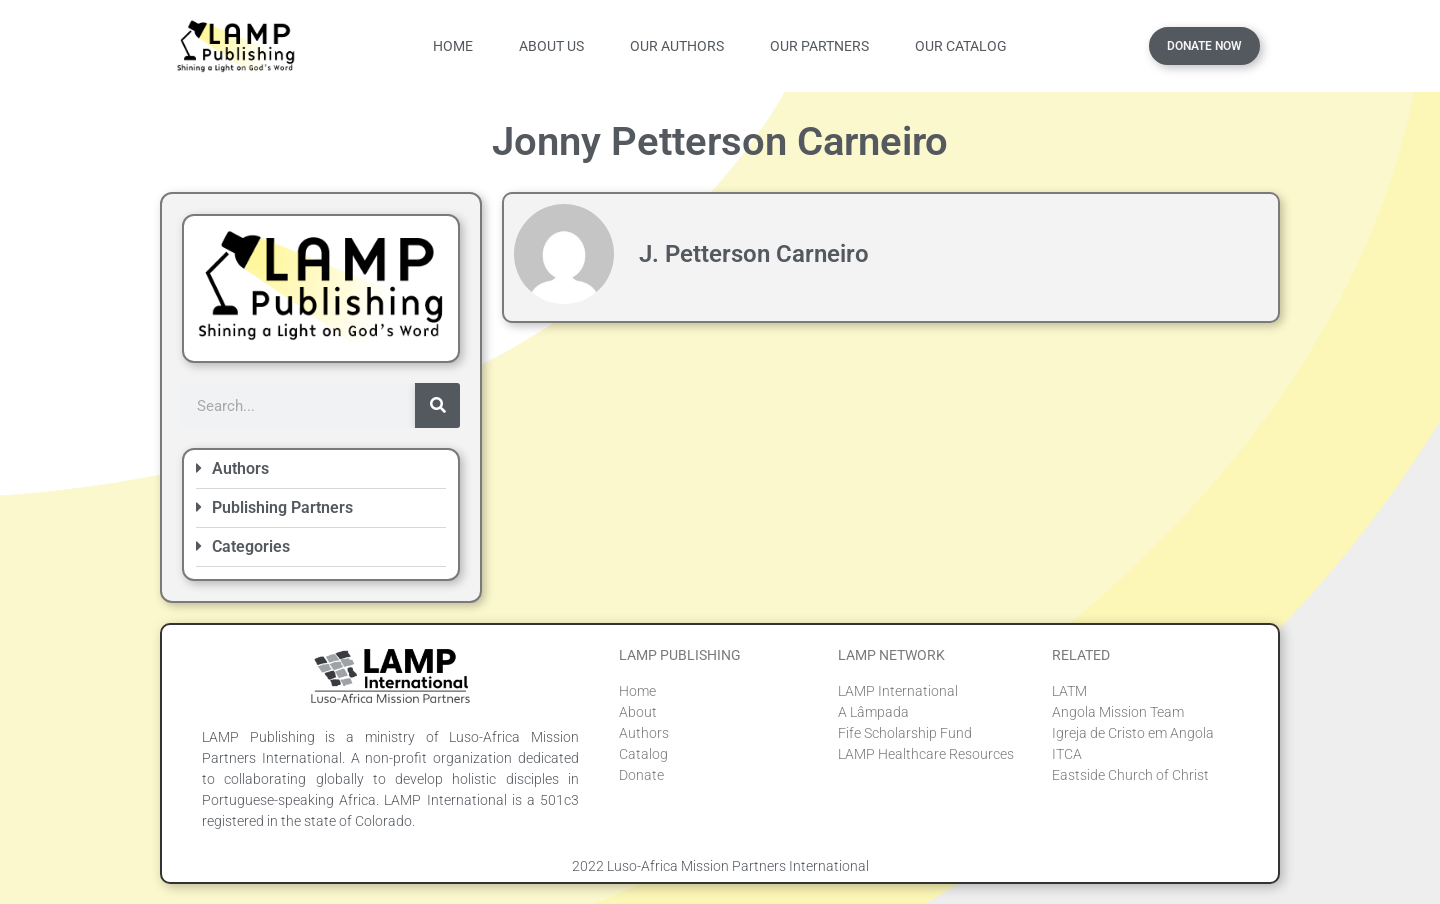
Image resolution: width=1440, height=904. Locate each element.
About (638, 712)
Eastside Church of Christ (1130, 775)
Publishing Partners (282, 507)
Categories (251, 546)
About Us (551, 46)
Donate (641, 775)
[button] (321, 469)
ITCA (1067, 754)
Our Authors (677, 46)
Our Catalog (961, 46)
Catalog (643, 754)
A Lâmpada (873, 712)
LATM (1069, 691)
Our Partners (819, 46)
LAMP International (898, 691)
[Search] (437, 405)
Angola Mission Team (1118, 712)
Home (453, 46)
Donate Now (1204, 46)
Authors (240, 468)
